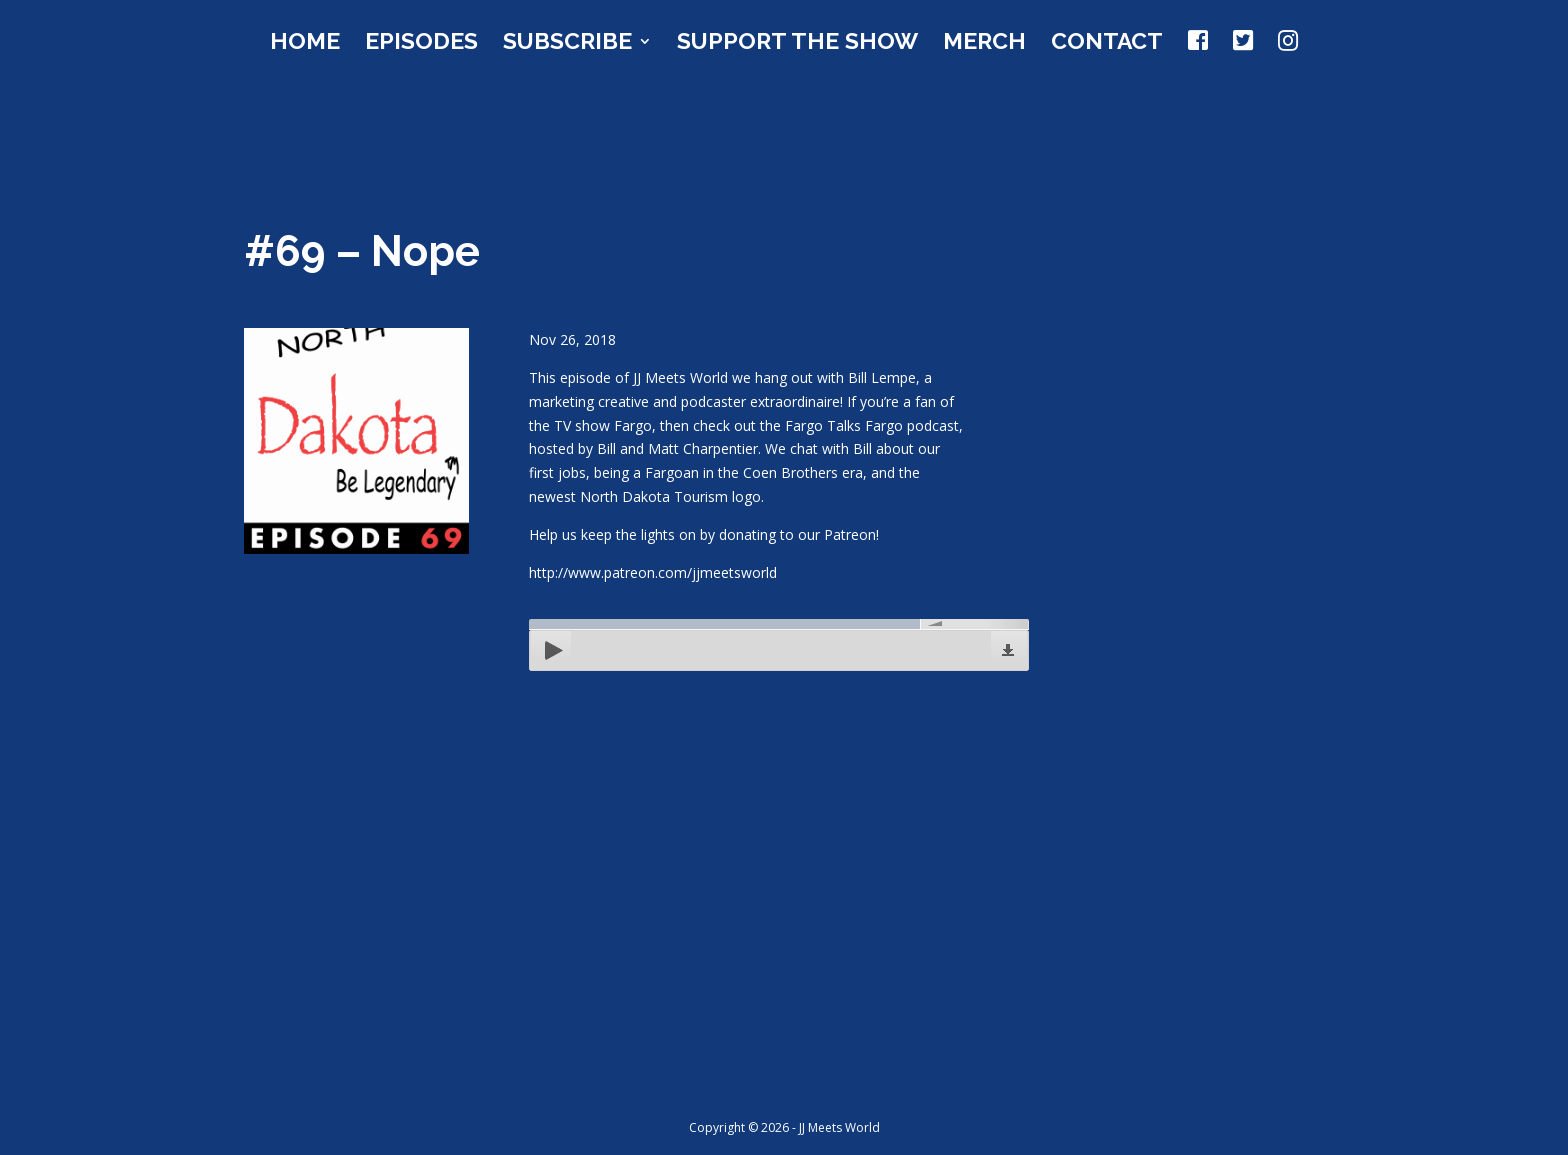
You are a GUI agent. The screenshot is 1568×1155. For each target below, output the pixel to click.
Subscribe (567, 44)
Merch (984, 44)
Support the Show (797, 44)
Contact (1107, 44)
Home (305, 44)
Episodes (421, 44)
